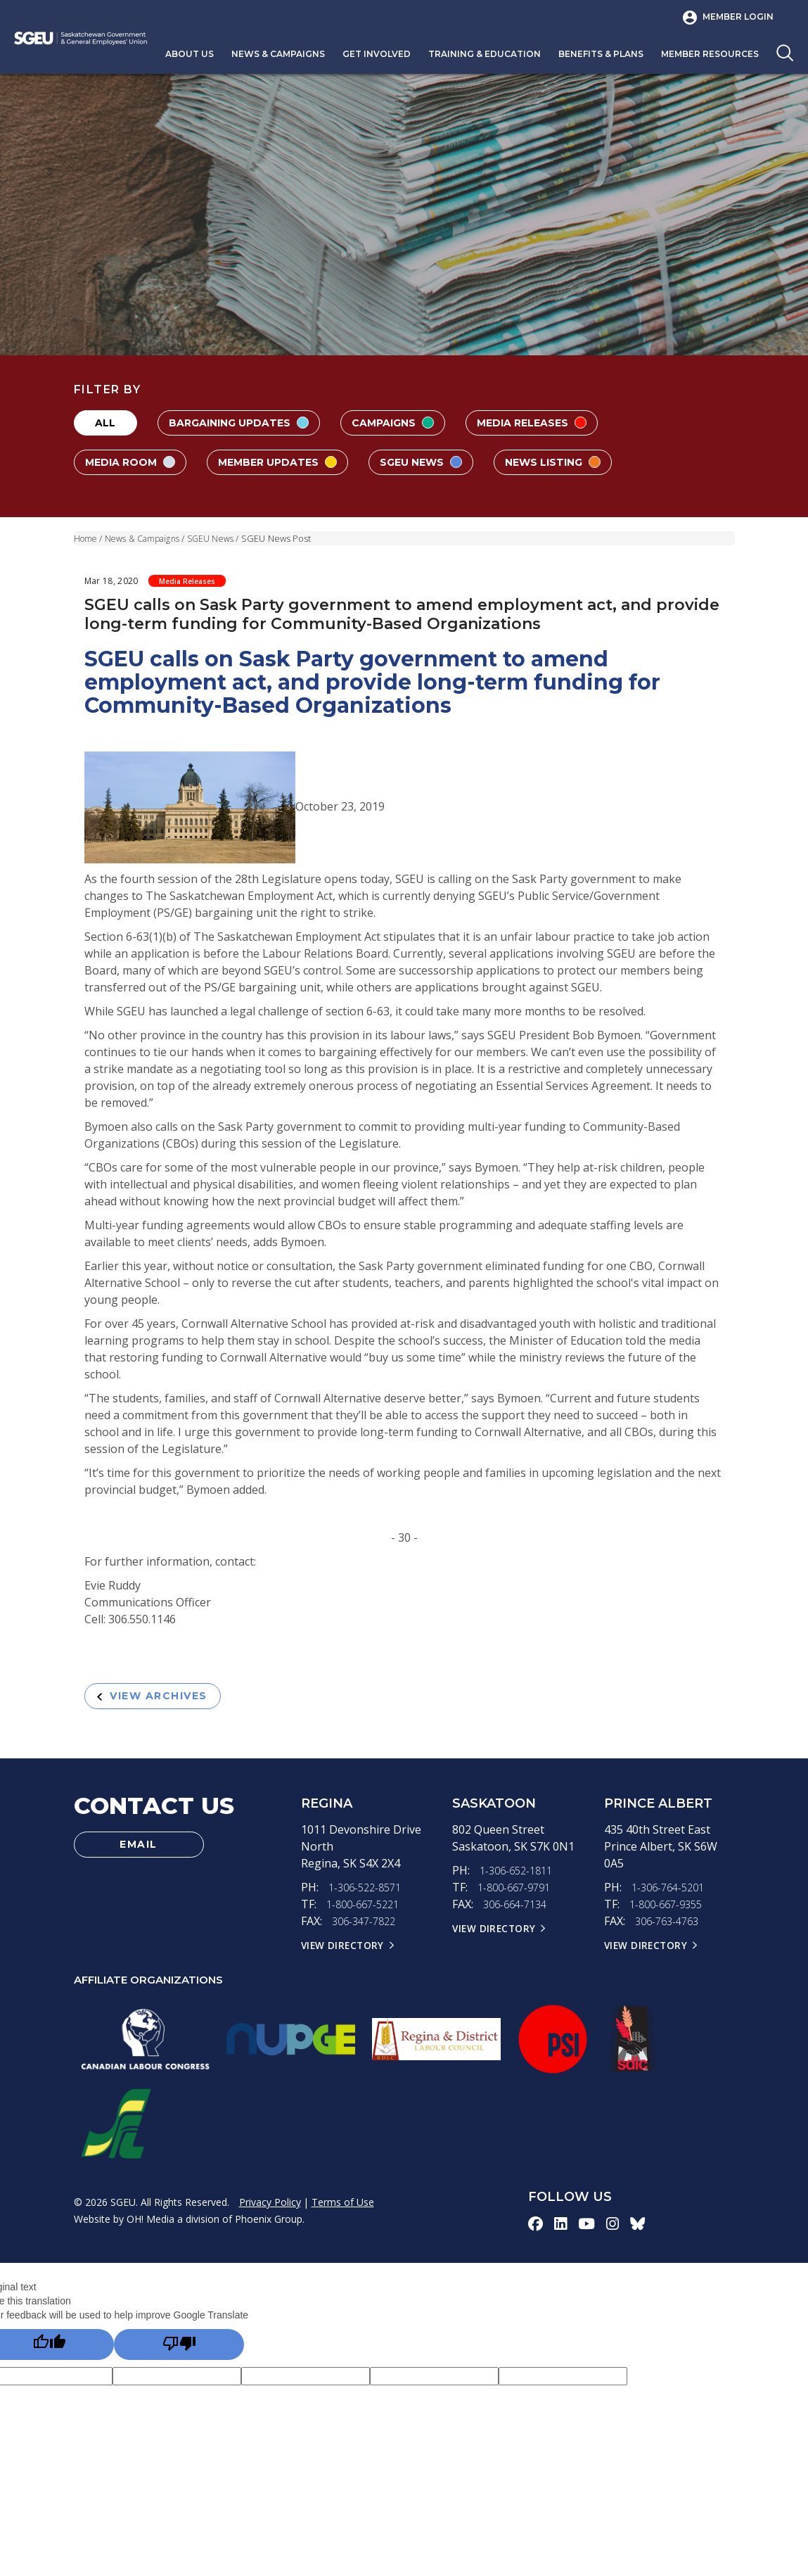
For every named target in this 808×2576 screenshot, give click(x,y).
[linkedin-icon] (561, 2229)
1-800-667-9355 (669, 1909)
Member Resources (710, 54)
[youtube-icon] (588, 2229)
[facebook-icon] (536, 2229)
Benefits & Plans (600, 54)
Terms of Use (343, 2207)
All (105, 422)
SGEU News (446, 462)
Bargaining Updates (246, 422)
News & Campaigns (278, 54)
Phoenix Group (268, 2224)
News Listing (587, 462)
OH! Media (150, 2224)
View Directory (345, 1950)
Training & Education (484, 54)
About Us (189, 54)
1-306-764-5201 (671, 1893)
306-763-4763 (670, 1926)
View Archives (161, 1698)
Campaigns (411, 422)
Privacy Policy (270, 2207)
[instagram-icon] (615, 2229)
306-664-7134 (518, 1909)
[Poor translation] (179, 2353)
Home (86, 538)
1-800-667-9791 (517, 1893)
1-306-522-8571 (368, 1893)
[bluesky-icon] (640, 2229)
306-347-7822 (367, 1926)
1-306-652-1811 (520, 1876)
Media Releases (559, 422)
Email (138, 1851)
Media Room (134, 462)
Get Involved (376, 54)
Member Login (738, 16)
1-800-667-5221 (366, 1909)
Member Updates (292, 462)
